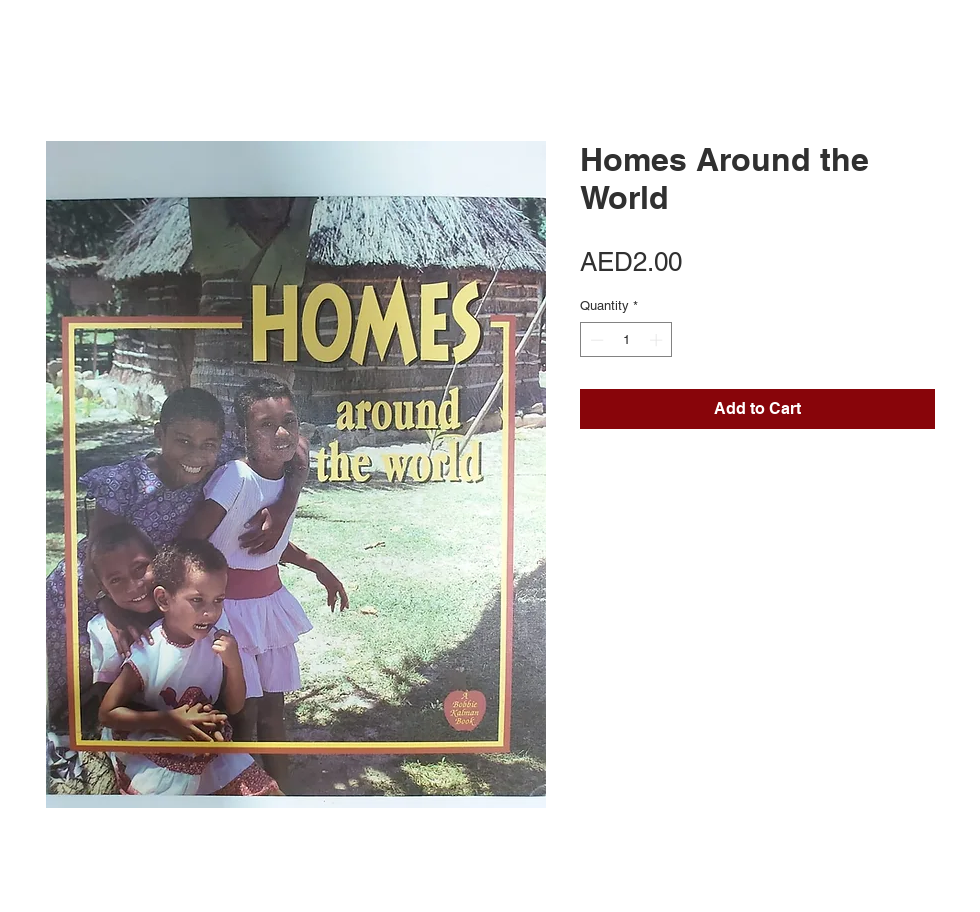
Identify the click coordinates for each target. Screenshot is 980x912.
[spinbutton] (626, 340)
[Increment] (658, 340)
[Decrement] (595, 340)
